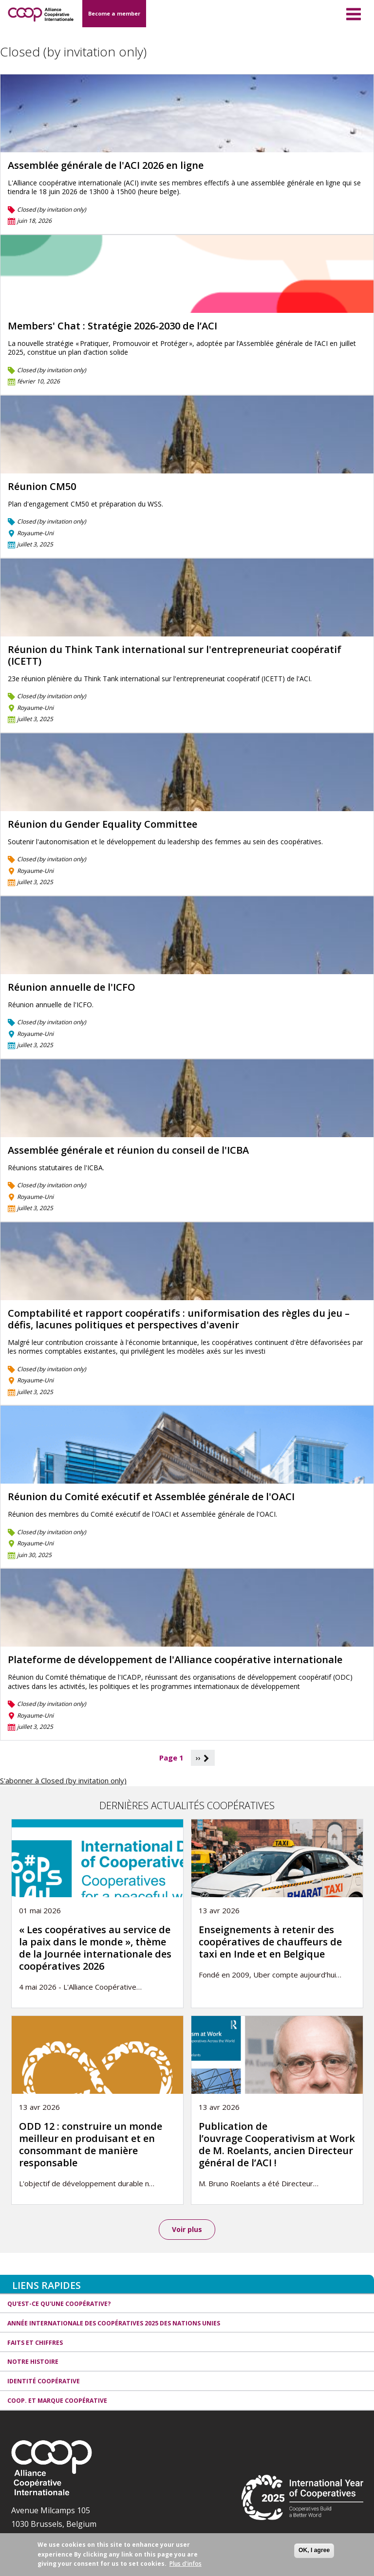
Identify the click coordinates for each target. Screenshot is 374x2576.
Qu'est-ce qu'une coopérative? (59, 2304)
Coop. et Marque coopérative (57, 2401)
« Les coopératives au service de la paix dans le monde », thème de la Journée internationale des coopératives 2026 (95, 1948)
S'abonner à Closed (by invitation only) (63, 1780)
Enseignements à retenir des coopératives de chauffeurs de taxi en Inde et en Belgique (270, 1941)
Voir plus (187, 2229)
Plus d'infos (185, 2563)
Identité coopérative (43, 2381)
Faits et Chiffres (35, 2343)
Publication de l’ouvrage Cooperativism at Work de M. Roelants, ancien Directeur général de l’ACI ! (277, 2144)
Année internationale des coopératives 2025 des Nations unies (113, 2323)
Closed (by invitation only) (51, 209)
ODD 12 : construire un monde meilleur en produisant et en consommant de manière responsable (90, 2144)
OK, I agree (314, 2550)
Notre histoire (32, 2362)
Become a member (114, 13)
